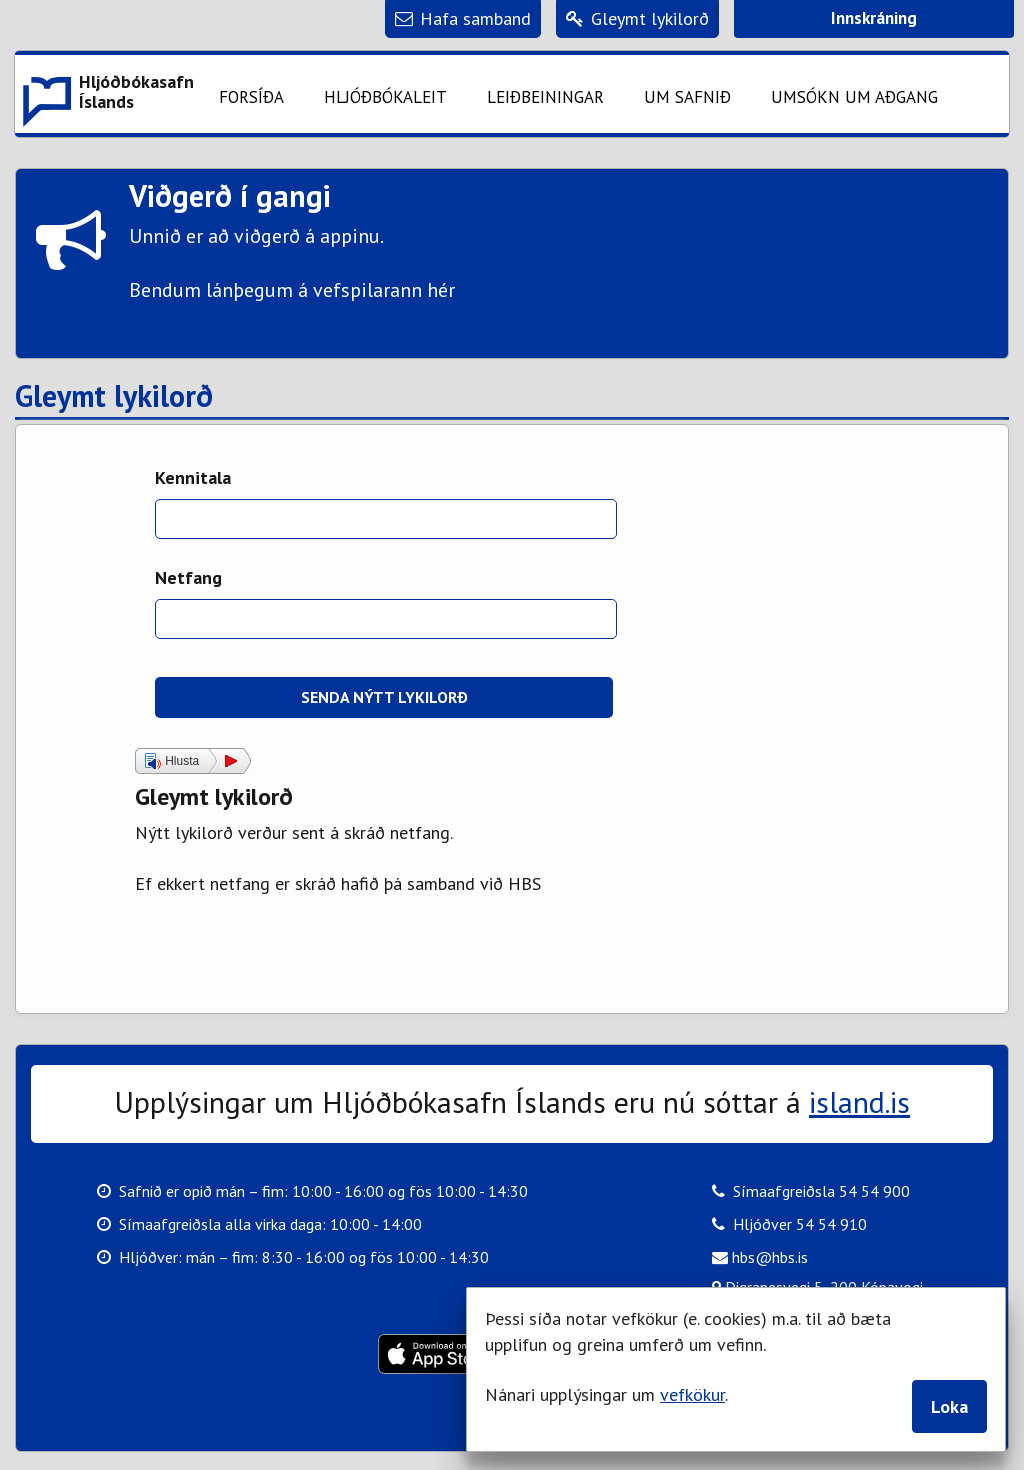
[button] (107, 94)
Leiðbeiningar (545, 97)
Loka (949, 1406)
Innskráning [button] (874, 18)
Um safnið (687, 97)
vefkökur (692, 1394)
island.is (859, 1101)
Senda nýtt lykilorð (384, 697)
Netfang (188, 577)
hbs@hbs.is (760, 1256)
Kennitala (193, 477)
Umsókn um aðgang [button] (854, 97)
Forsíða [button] (251, 97)
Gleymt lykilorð (114, 397)
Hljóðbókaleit (385, 97)
